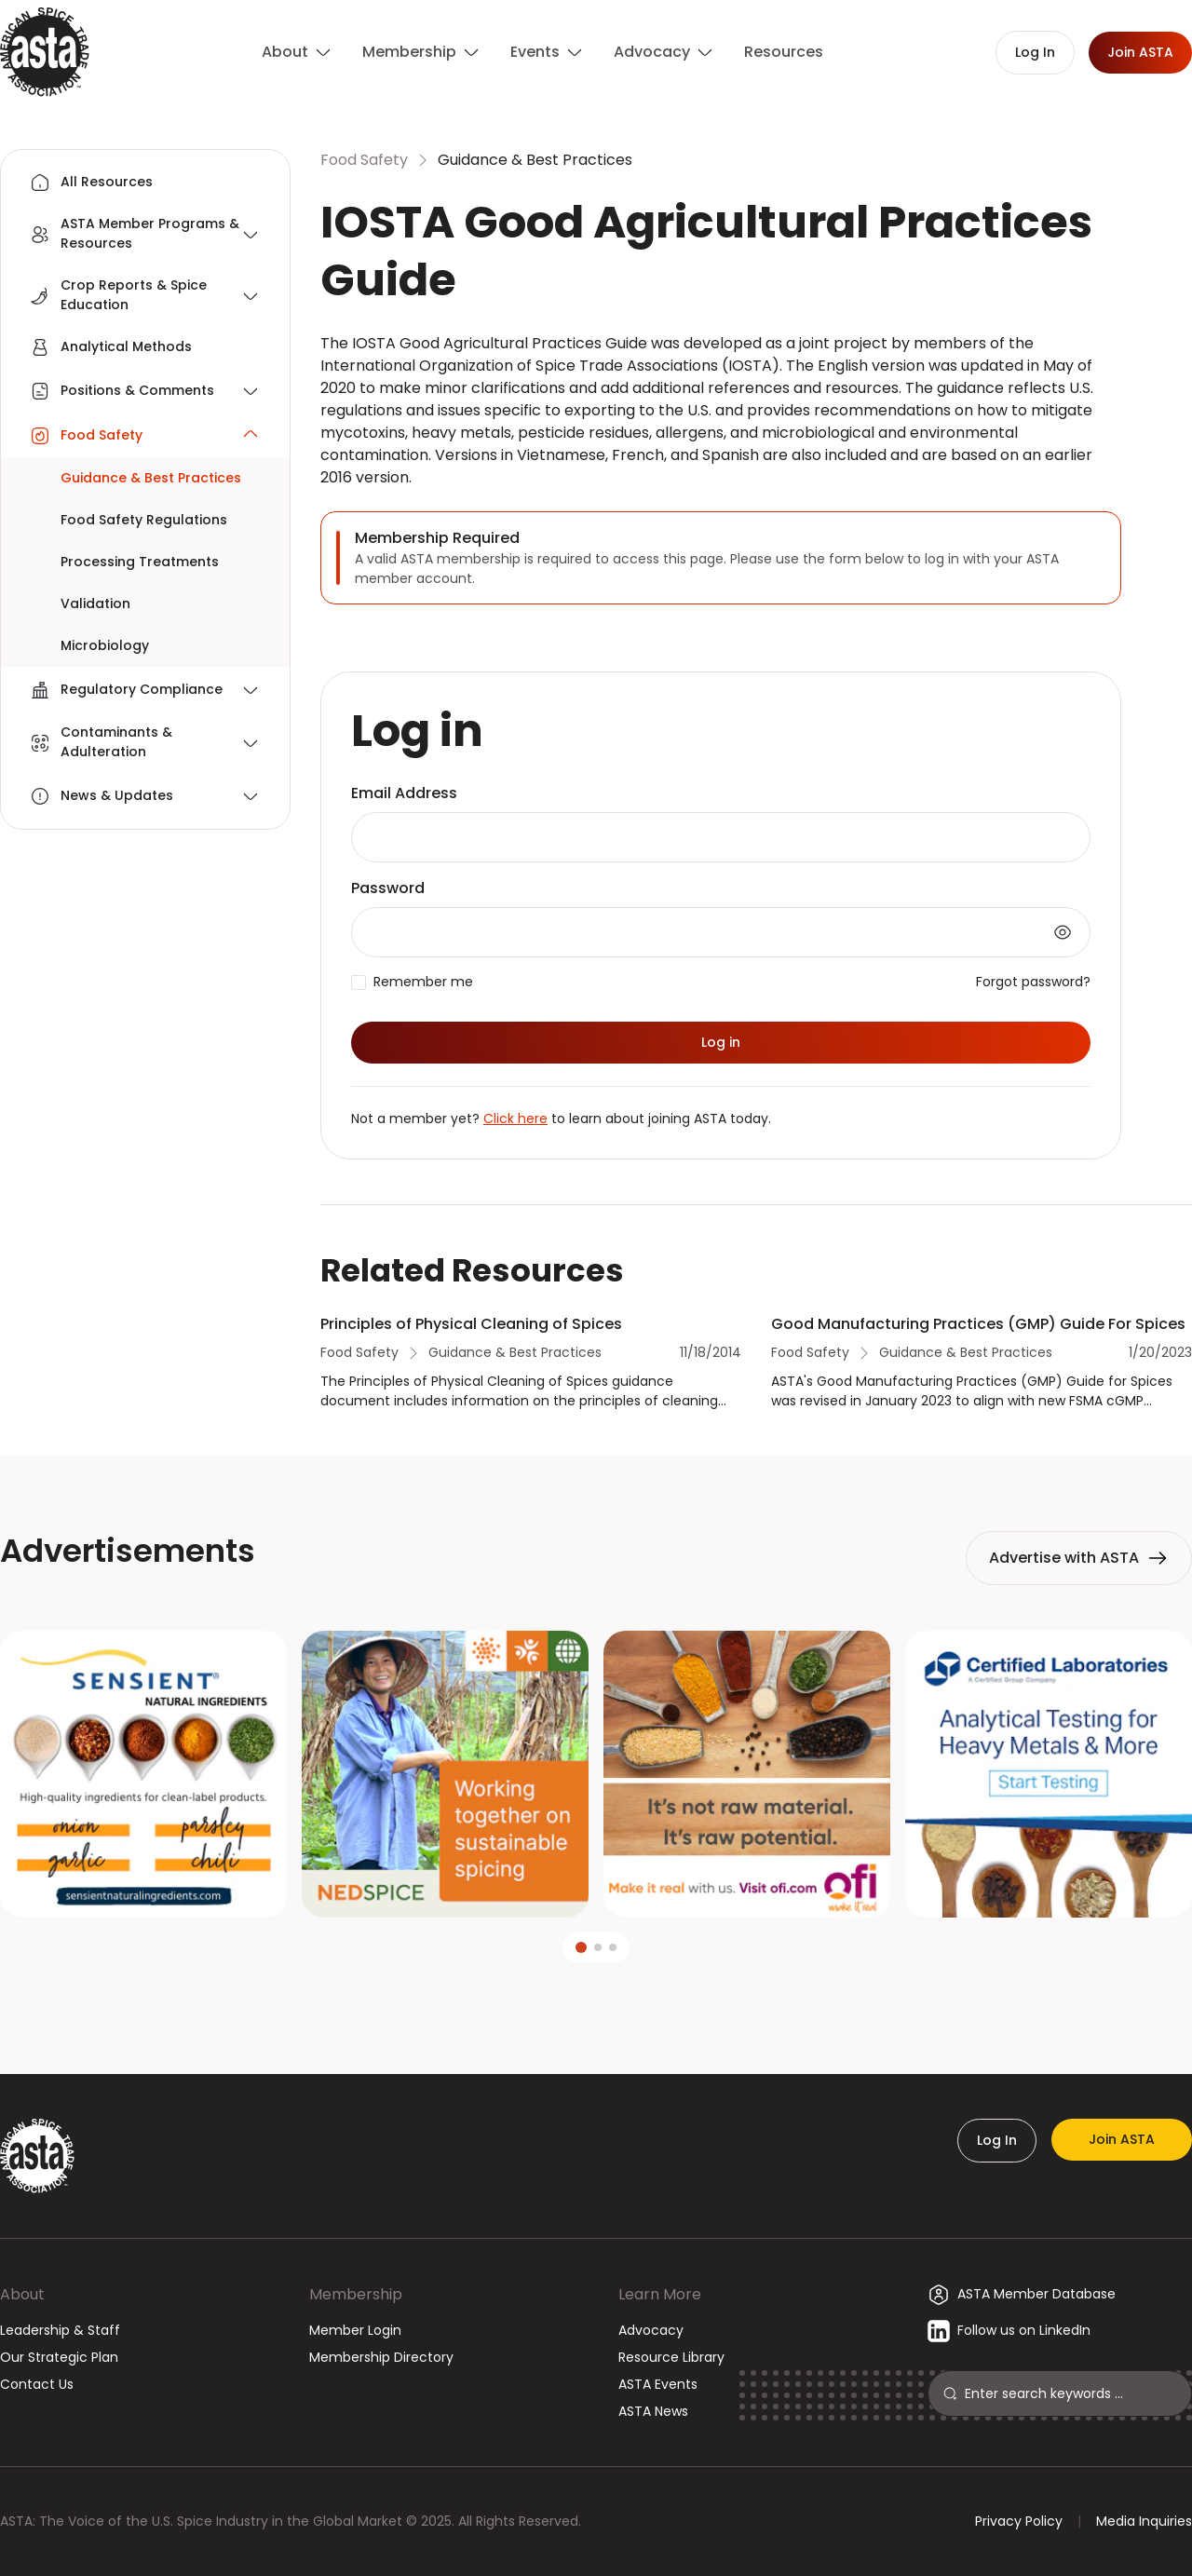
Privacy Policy (1019, 2521)
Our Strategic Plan (59, 2357)
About (22, 2294)
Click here (515, 1118)
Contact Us (37, 2384)
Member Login (355, 2330)
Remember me (423, 981)
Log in (720, 1042)
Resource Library (671, 2357)
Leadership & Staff (60, 2330)
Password (388, 888)
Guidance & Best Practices (535, 159)
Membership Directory (381, 2357)
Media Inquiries (1144, 2521)
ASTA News (653, 2411)
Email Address (404, 793)
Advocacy (651, 2330)
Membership (355, 2294)
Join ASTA (1122, 2139)
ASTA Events (658, 2384)
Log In (997, 2140)
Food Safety (364, 159)
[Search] (1070, 2393)
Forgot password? (1033, 981)
